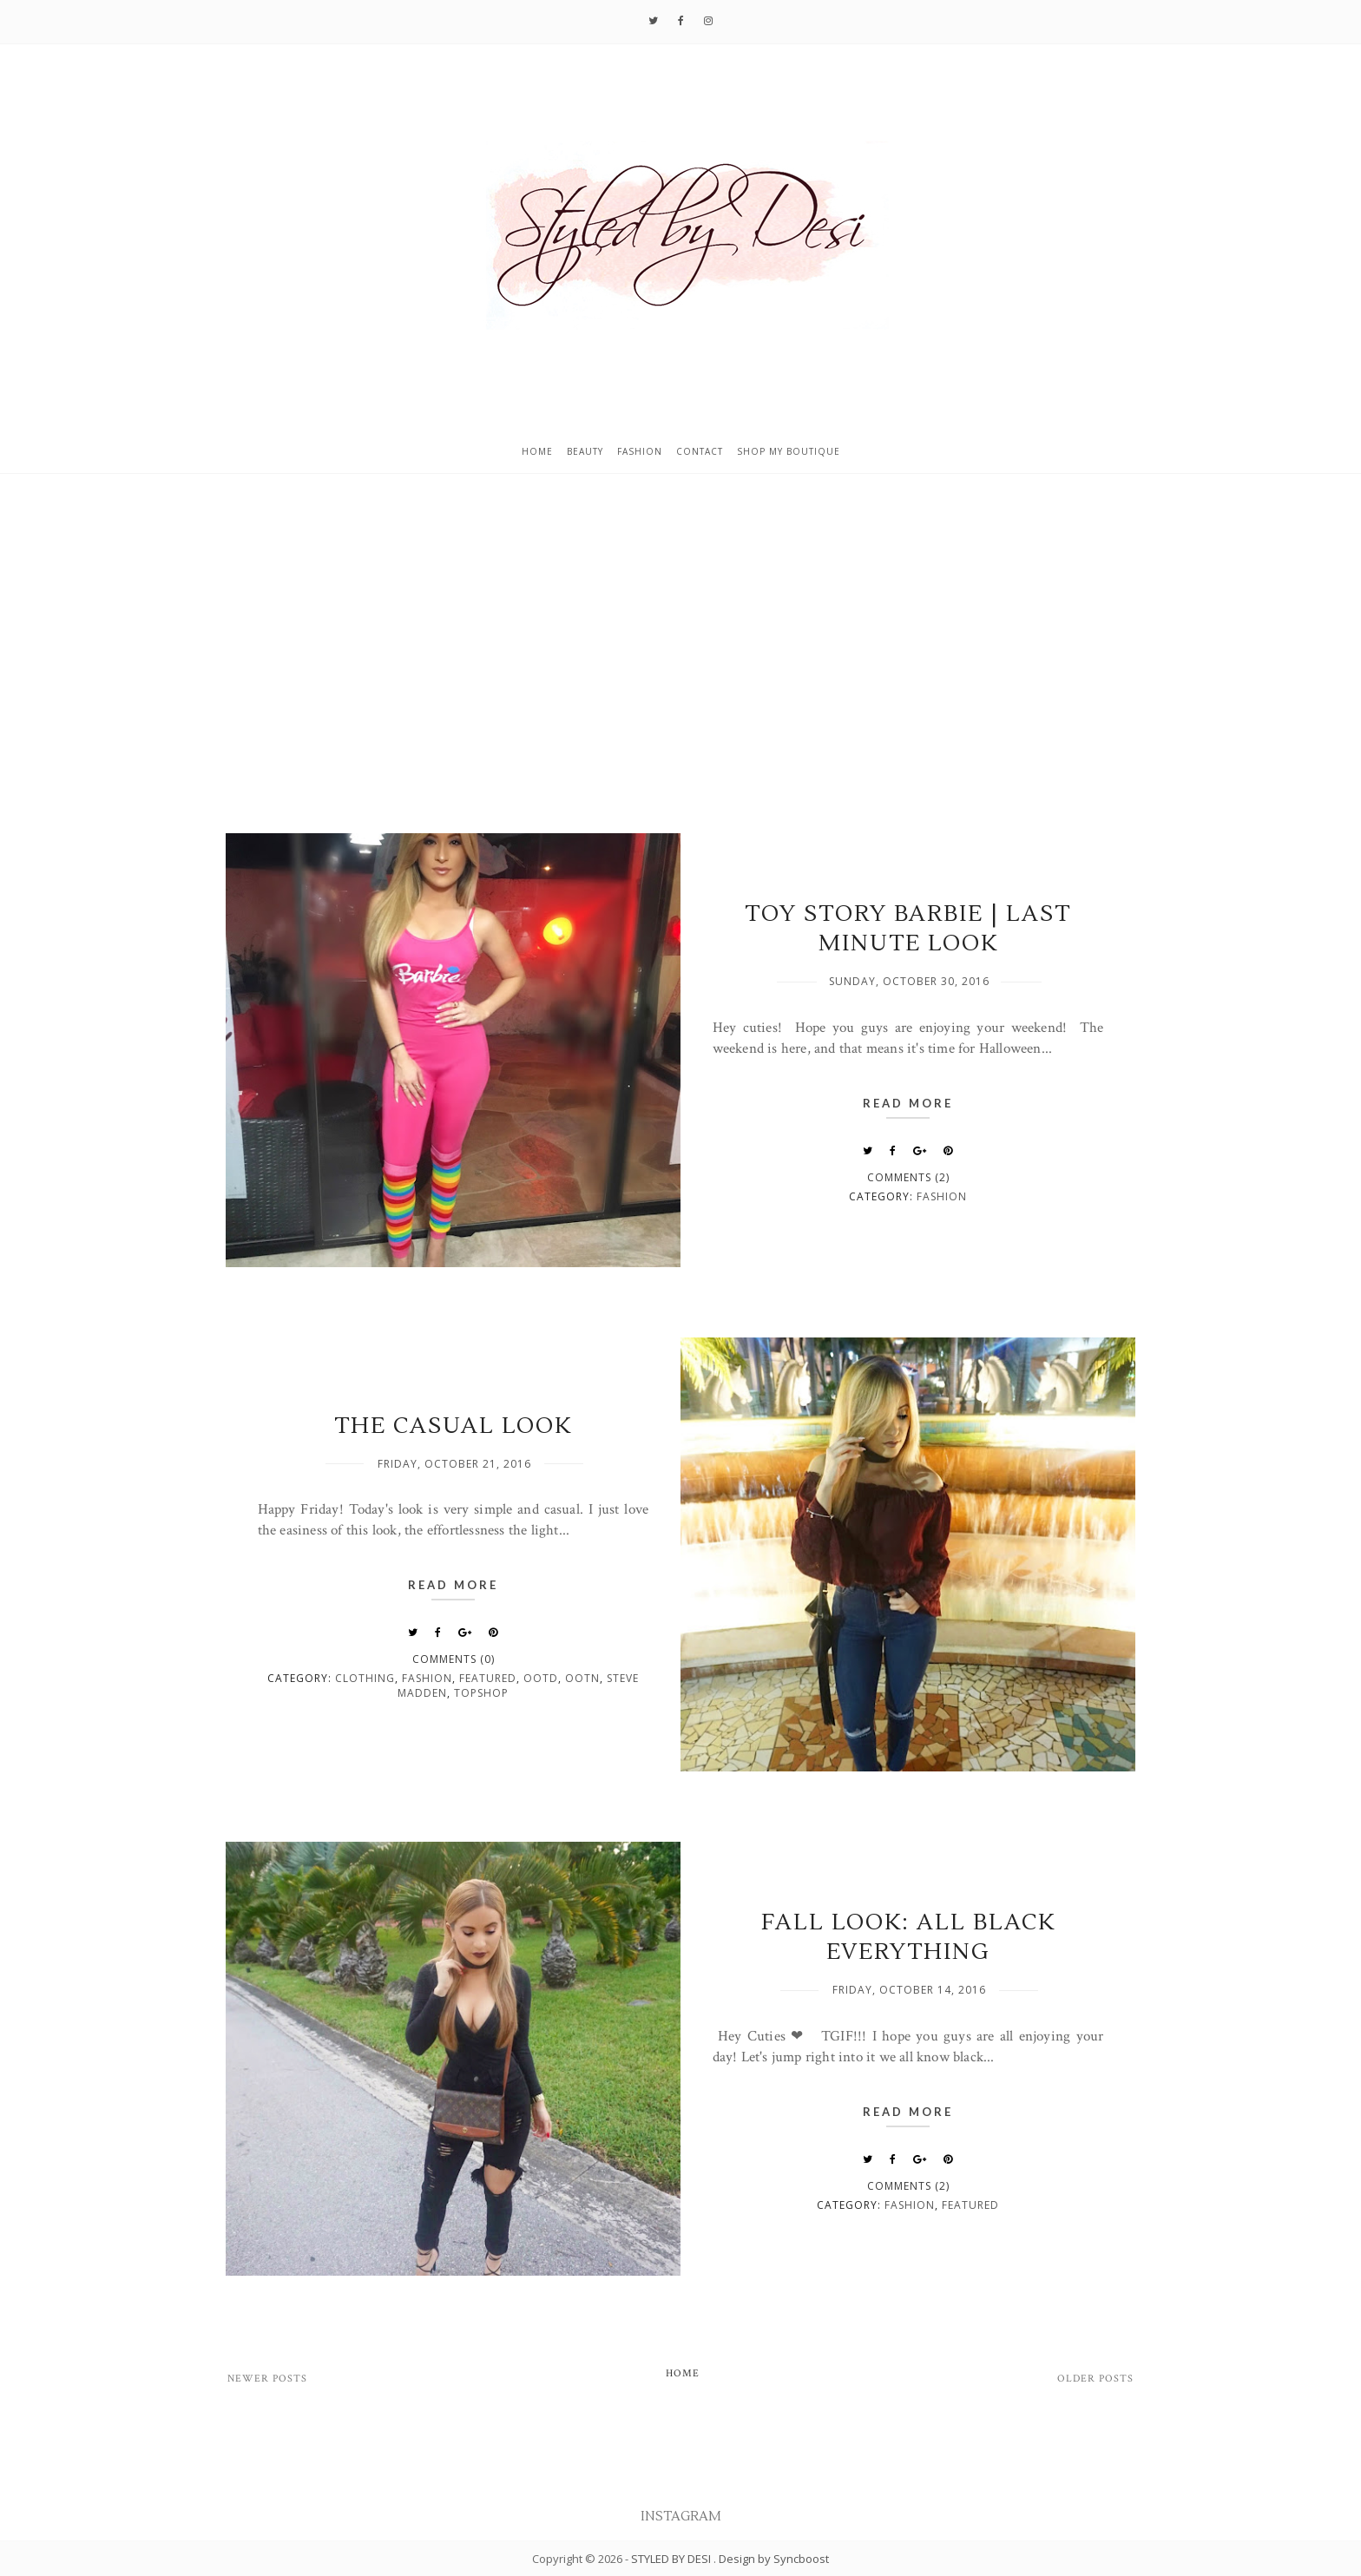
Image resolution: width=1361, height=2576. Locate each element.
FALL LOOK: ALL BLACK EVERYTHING (908, 1937)
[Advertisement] (680, 675)
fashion (942, 1196)
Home (537, 451)
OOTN (582, 1678)
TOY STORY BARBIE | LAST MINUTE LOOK (908, 928)
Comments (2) (908, 1177)
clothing (365, 1678)
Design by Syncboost (774, 2558)
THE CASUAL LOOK (453, 1426)
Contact (699, 451)
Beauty (585, 451)
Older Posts (1095, 2378)
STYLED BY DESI (672, 2558)
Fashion (639, 451)
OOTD (540, 1678)
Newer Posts (267, 2378)
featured (487, 1678)
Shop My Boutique (788, 451)
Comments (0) (453, 1659)
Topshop (481, 1693)
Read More (908, 1103)
